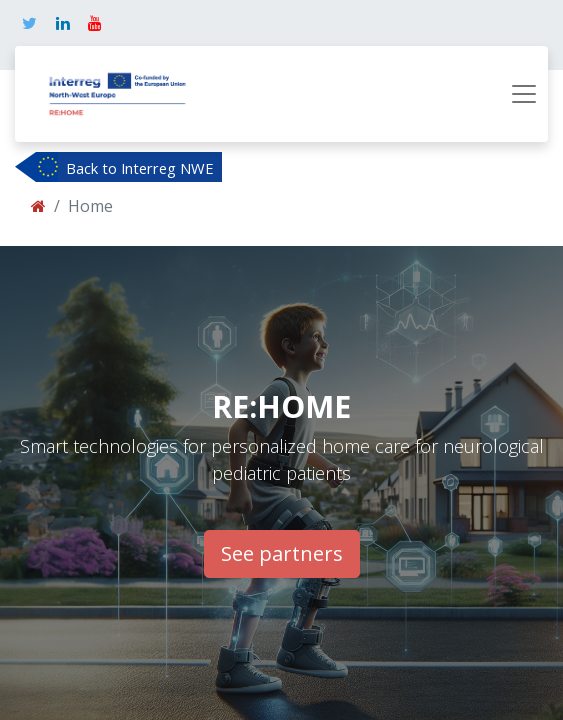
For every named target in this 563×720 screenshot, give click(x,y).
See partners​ (282, 553)
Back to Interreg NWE (140, 168)
